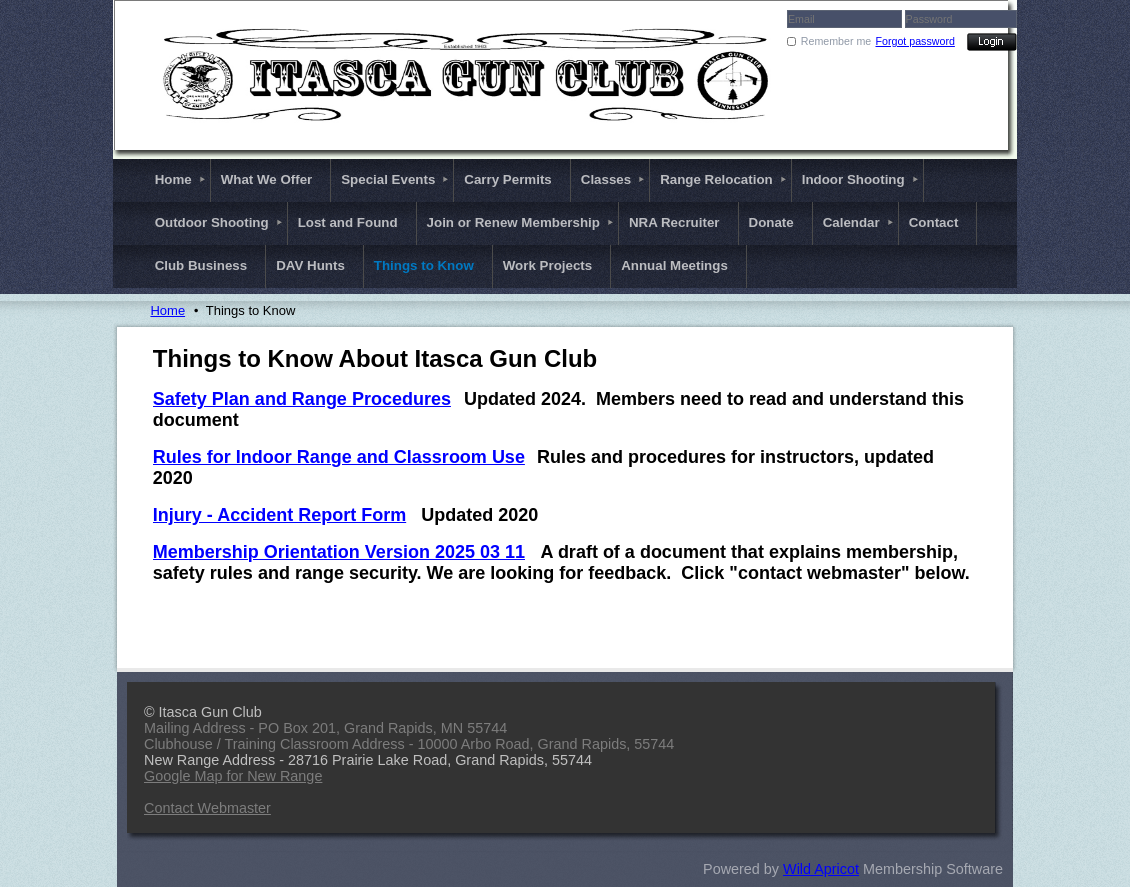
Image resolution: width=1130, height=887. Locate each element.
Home (167, 310)
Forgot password (915, 41)
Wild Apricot (821, 869)
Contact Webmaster (207, 808)
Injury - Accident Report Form (279, 515)
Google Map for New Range (233, 776)
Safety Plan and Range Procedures (302, 399)
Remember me (836, 41)
